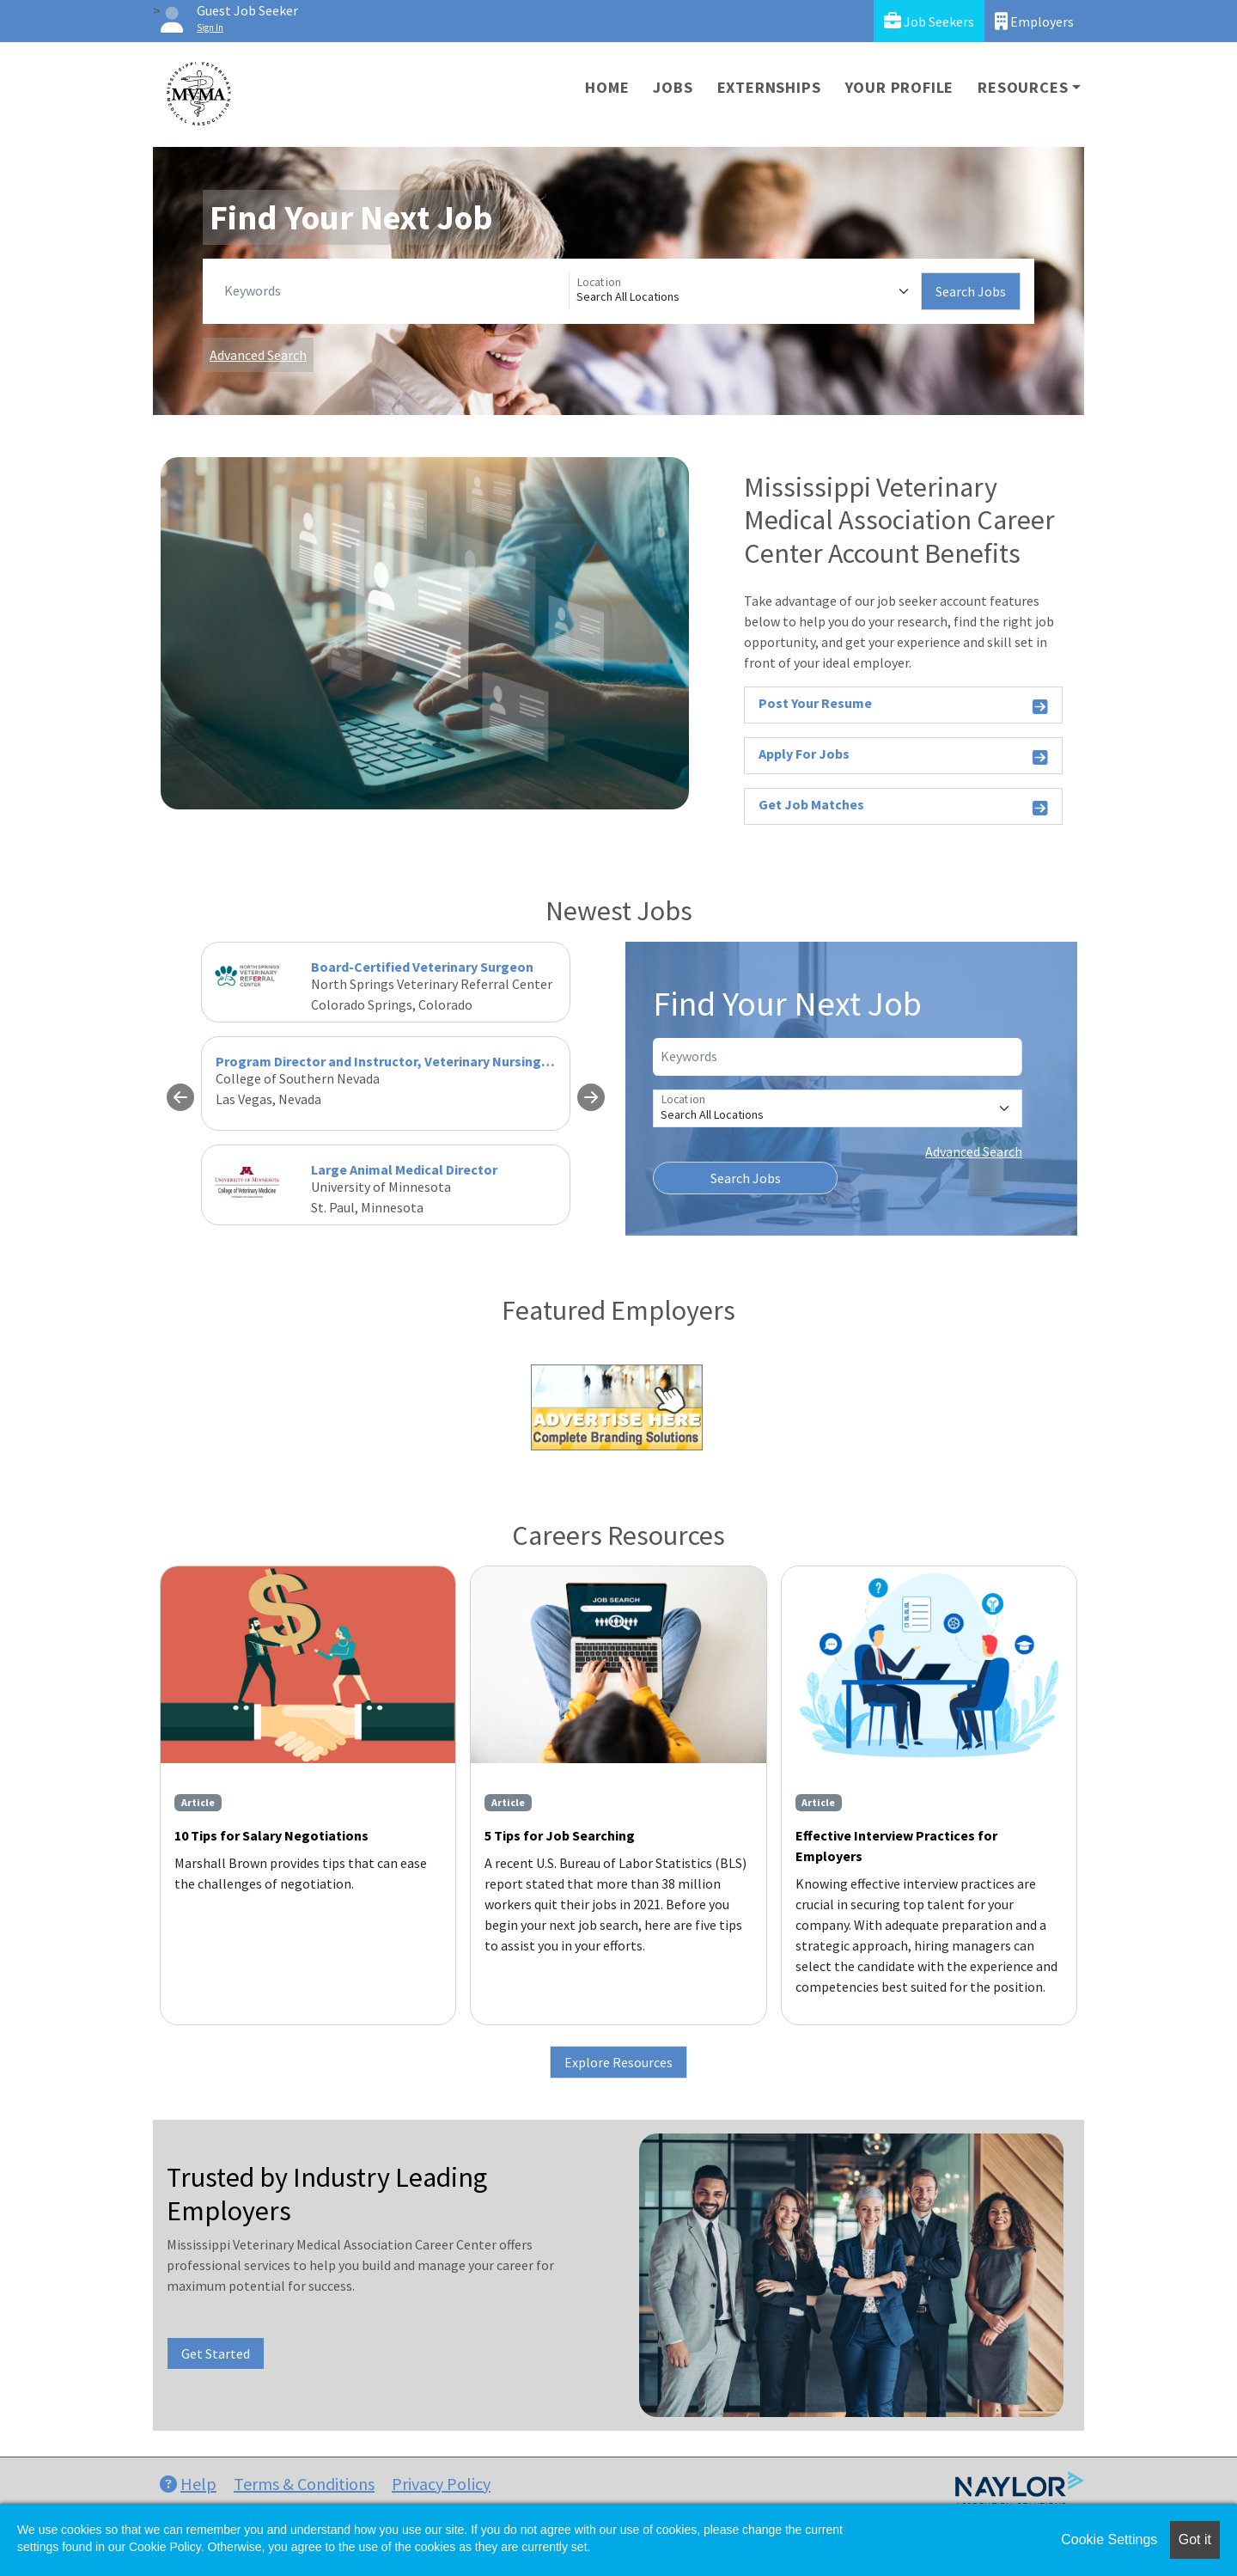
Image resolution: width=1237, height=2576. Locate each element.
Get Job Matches (903, 807)
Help (188, 2483)
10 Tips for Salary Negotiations (271, 1835)
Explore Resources (618, 2062)
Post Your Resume (903, 705)
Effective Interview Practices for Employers (896, 1846)
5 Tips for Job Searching (559, 1835)
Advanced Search (258, 354)
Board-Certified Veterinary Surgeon (422, 966)
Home (607, 87)
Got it (1195, 2539)
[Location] (745, 291)
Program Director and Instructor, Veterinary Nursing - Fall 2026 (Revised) (441, 1061)
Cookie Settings (1109, 2539)
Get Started (215, 2353)
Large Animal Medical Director (404, 1169)
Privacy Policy (441, 2483)
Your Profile (899, 87)
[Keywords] (393, 291)
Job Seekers (929, 21)
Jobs (672, 87)
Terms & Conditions (304, 2483)
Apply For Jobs (903, 756)
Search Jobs (970, 291)
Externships (769, 87)
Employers (1034, 21)
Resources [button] (1023, 87)
